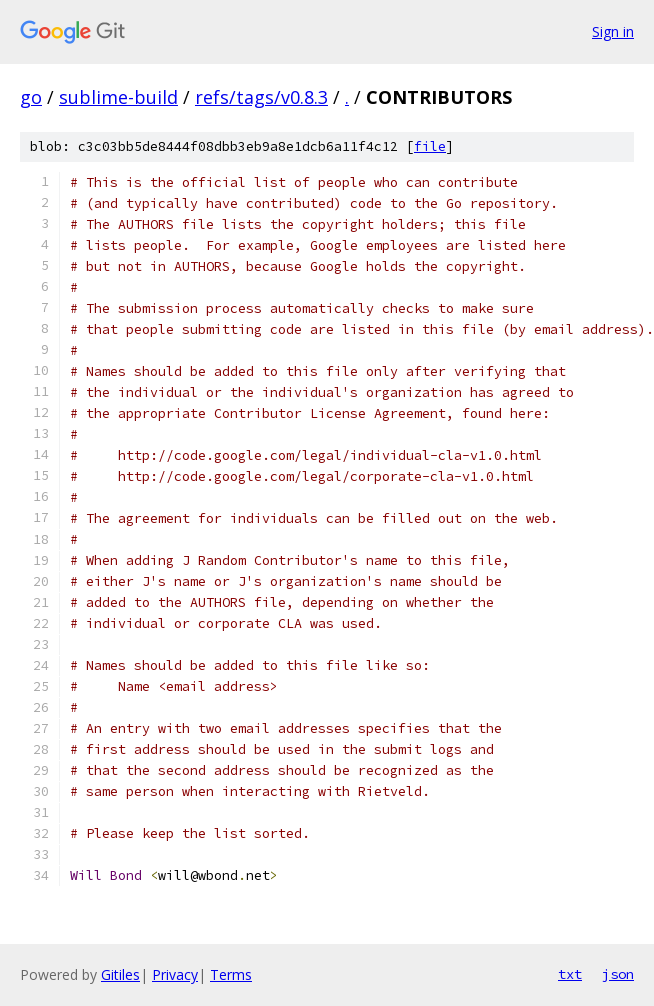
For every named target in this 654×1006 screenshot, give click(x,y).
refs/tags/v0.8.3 (261, 97)
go (31, 97)
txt (570, 974)
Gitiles (120, 974)
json (618, 974)
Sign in (613, 31)
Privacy (175, 974)
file (430, 146)
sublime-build (118, 97)
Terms (231, 974)
